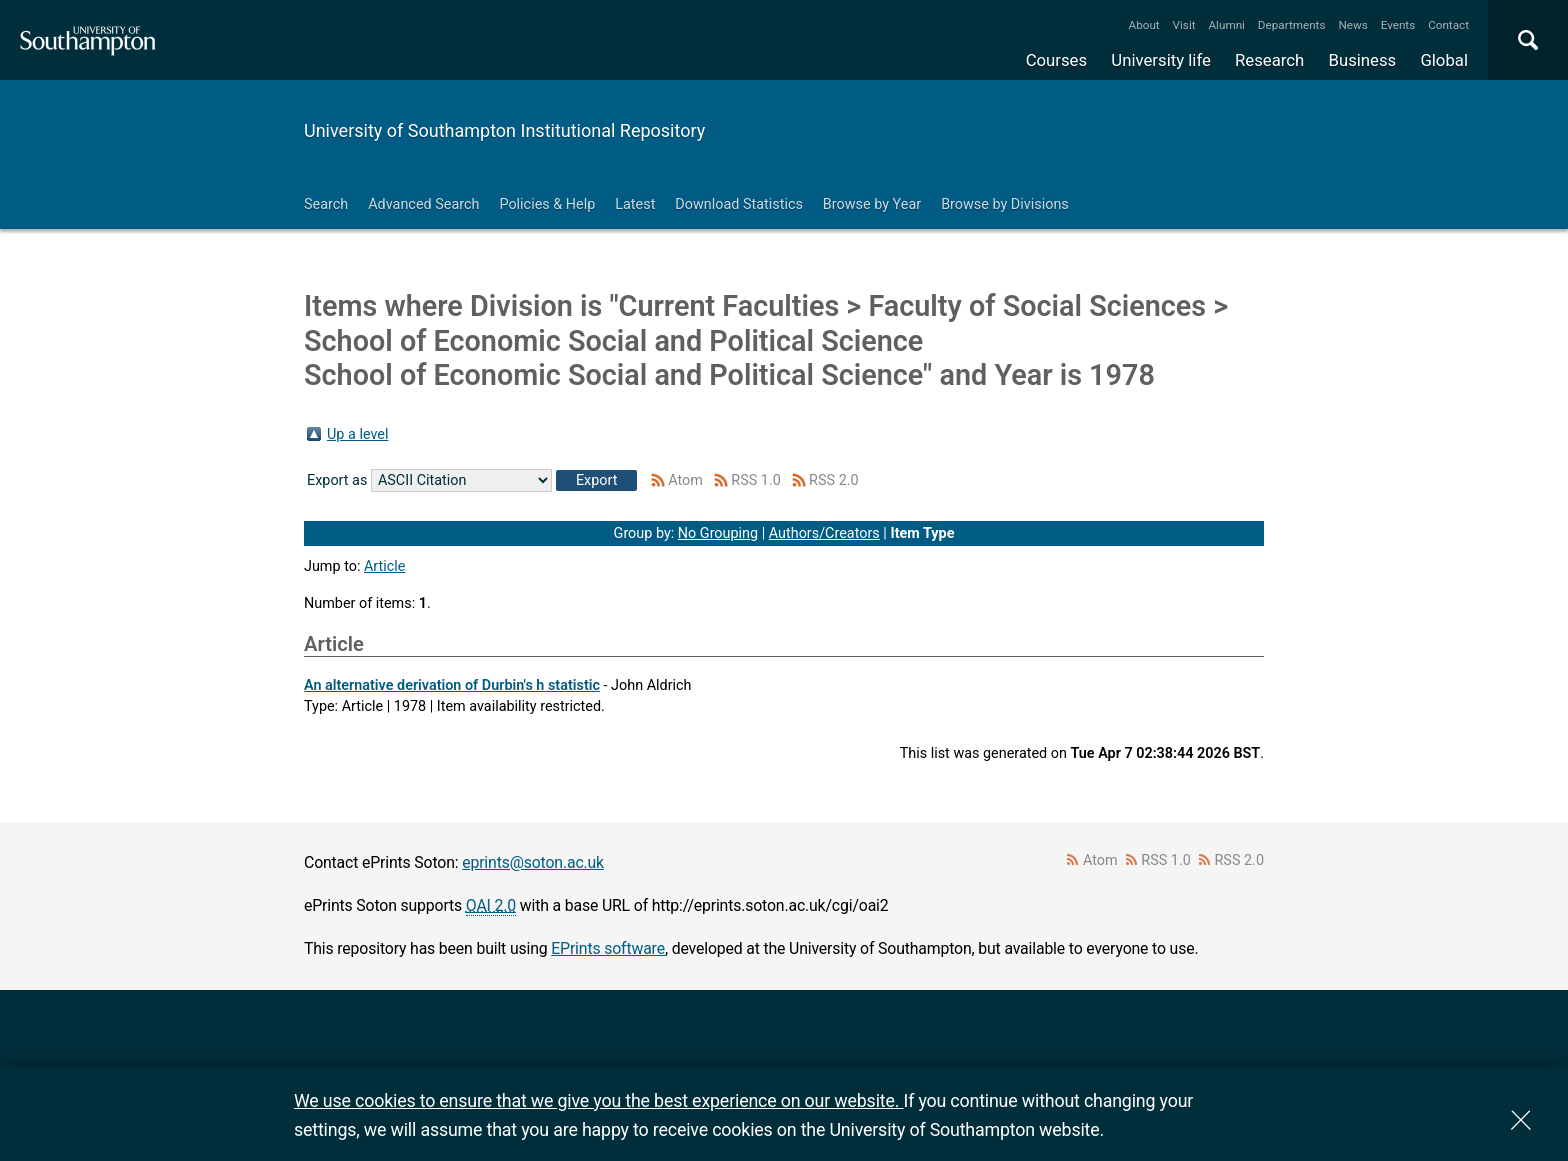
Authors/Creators (824, 533)
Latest (635, 204)
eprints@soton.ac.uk (533, 862)
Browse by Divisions (1005, 204)
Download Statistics (739, 204)
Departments (1292, 25)
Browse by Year (872, 204)
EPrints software (608, 948)
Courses (1056, 60)
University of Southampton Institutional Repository (504, 130)
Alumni (1226, 25)
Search (326, 204)
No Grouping (718, 533)
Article (385, 566)
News (1352, 25)
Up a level (357, 434)
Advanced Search (423, 204)
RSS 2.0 (834, 480)
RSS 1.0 (756, 480)
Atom (685, 480)
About (1144, 25)
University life (1161, 60)
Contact (1448, 25)
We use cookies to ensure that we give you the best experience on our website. (598, 1100)
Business (1363, 60)
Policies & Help (547, 204)
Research (1269, 60)
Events (1398, 25)
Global (1444, 60)
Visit (1184, 25)
